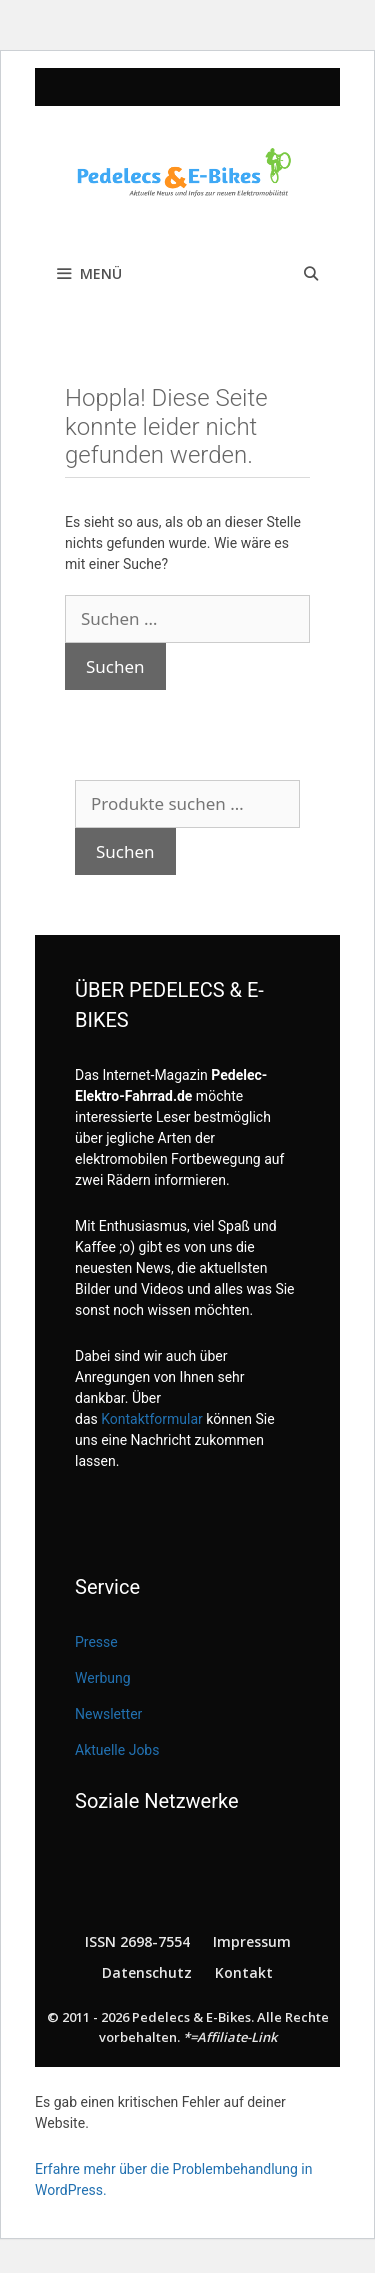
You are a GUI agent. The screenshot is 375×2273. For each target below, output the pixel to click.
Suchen (125, 851)
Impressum (252, 1941)
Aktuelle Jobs (117, 1750)
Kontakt (244, 1972)
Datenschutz (147, 1972)
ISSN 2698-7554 (137, 1941)
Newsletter (108, 1714)
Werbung (103, 1678)
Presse (96, 1642)
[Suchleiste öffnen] (311, 274)
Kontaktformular (152, 1419)
